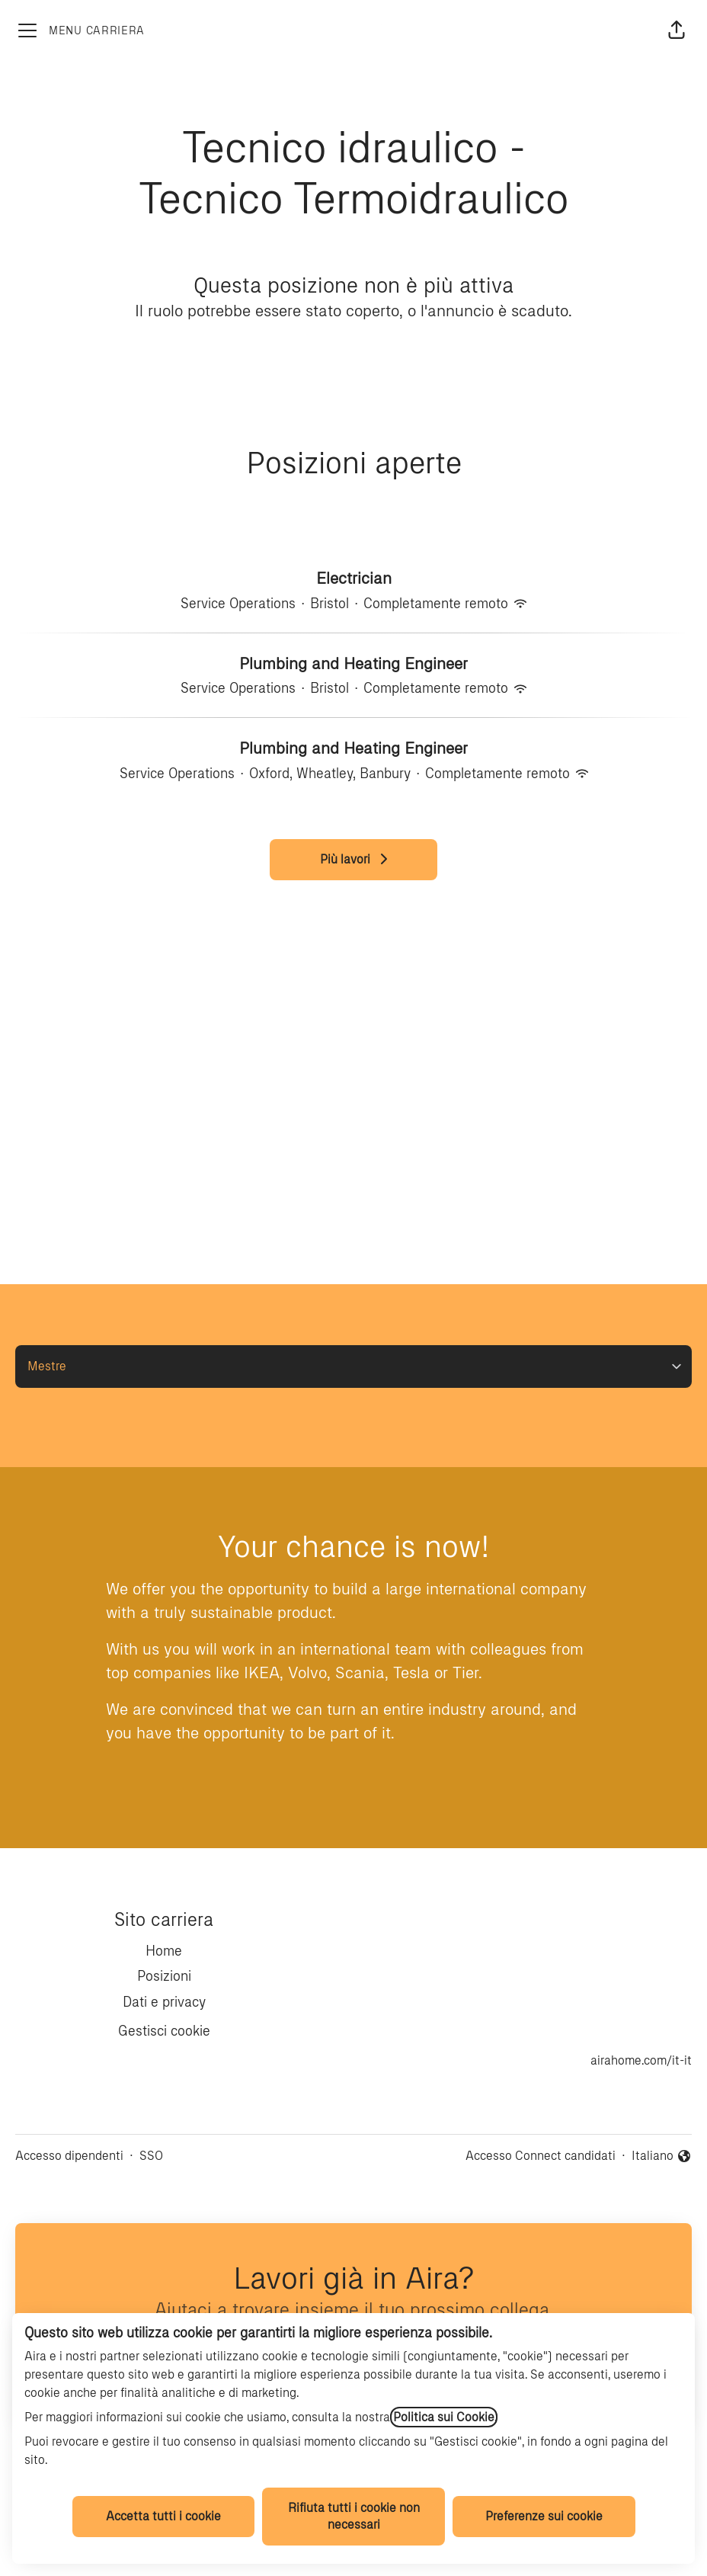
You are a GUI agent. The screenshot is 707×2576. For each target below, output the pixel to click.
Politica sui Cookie (443, 2417)
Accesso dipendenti (69, 2155)
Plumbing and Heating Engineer (353, 664)
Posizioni (164, 1976)
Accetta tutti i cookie (163, 2516)
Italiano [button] (662, 2156)
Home (164, 1951)
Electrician (354, 578)
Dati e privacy (164, 2002)
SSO (151, 2155)
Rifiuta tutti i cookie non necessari (354, 2516)
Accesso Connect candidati (540, 2155)
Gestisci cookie (164, 2031)
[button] (676, 30)
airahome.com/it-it (641, 2060)
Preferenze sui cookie (544, 2516)
